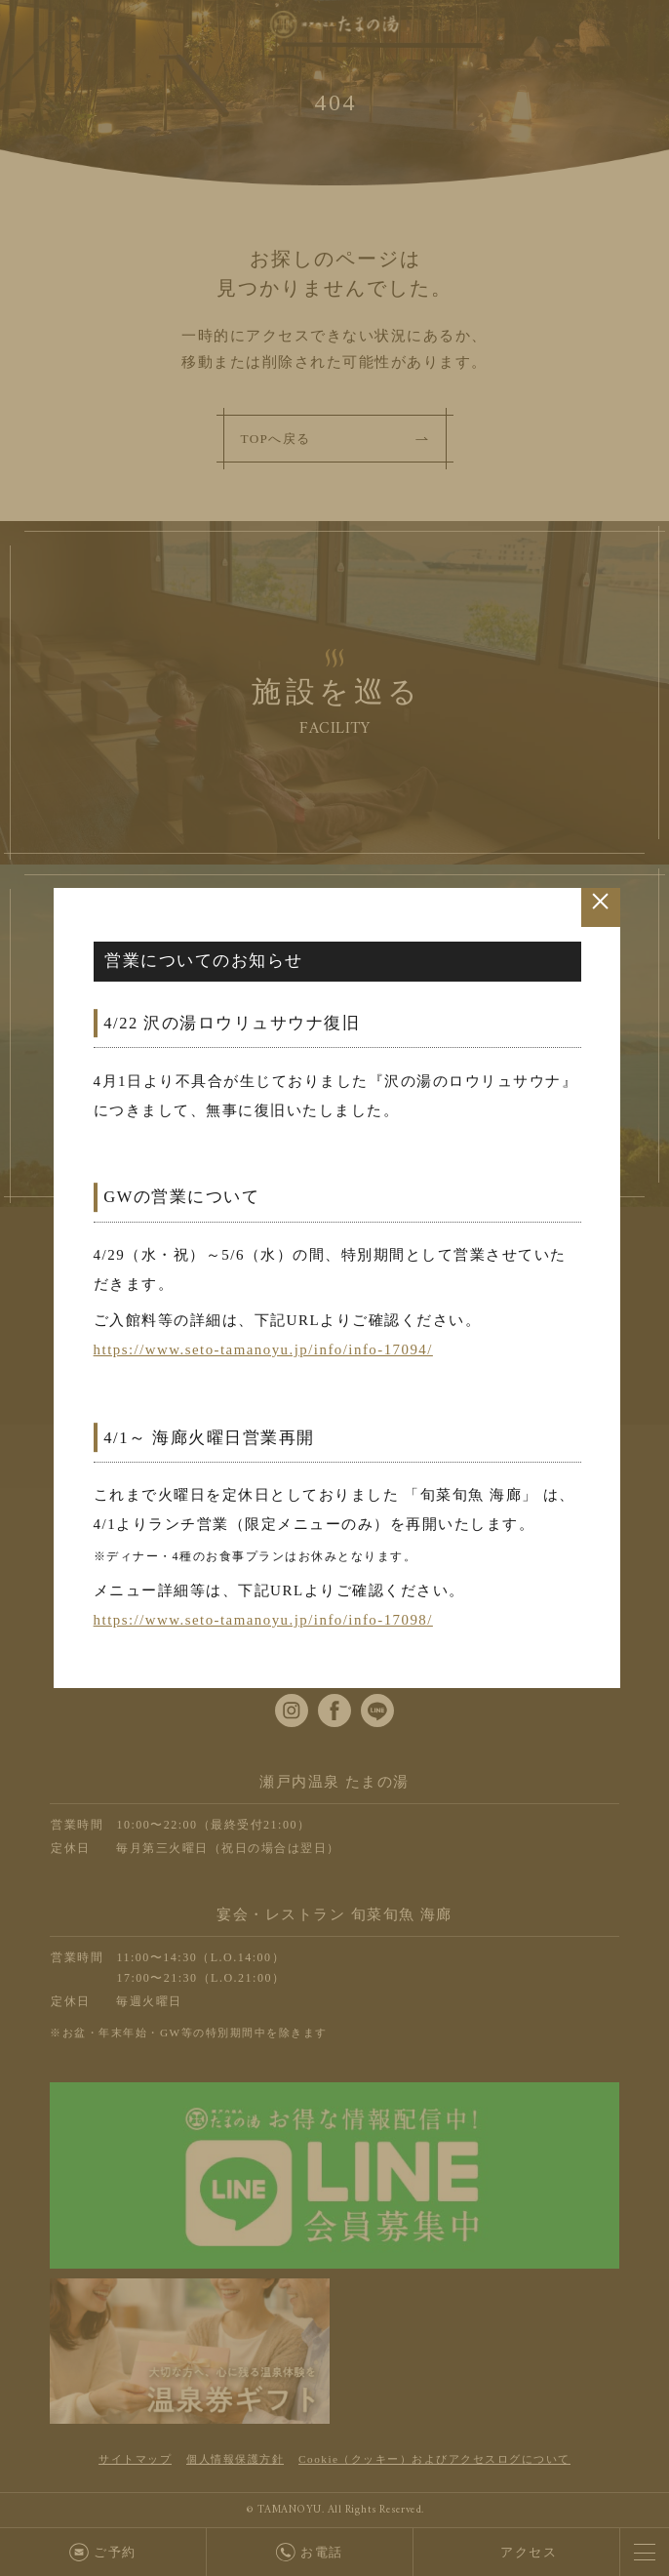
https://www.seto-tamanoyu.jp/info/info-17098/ (265, 1620)
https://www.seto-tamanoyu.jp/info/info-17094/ (265, 1350)
